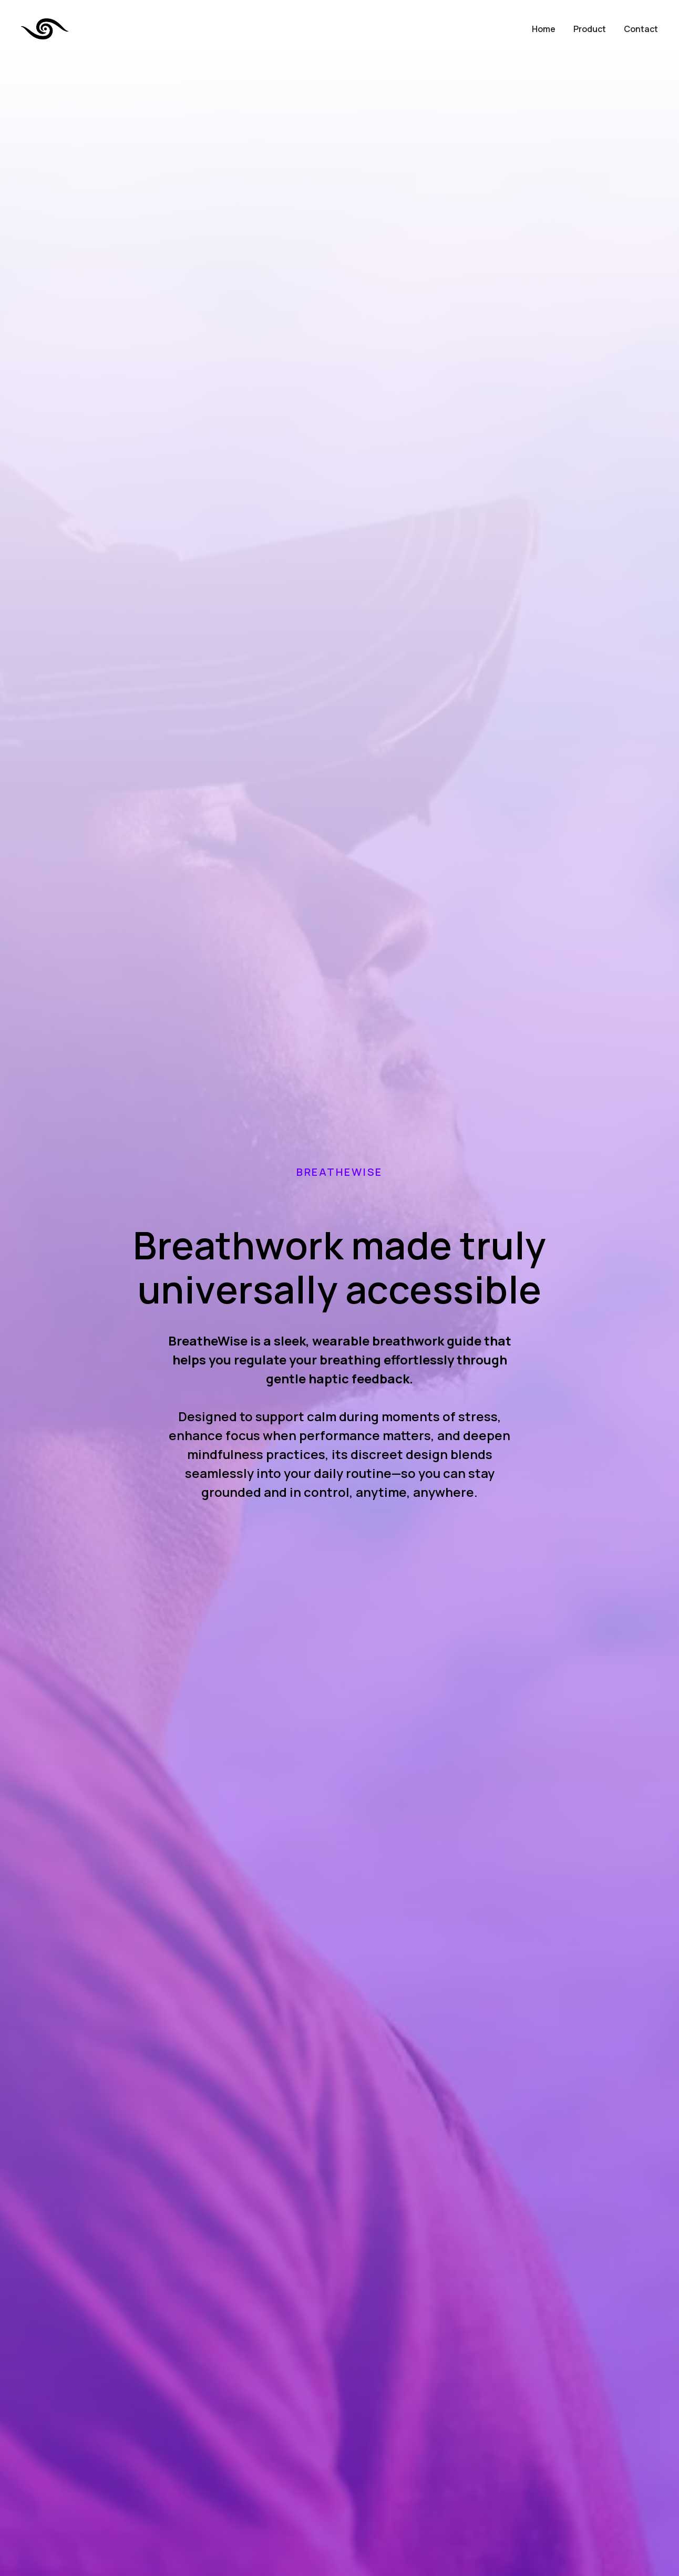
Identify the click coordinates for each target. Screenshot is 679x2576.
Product (589, 29)
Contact (641, 29)
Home (543, 29)
